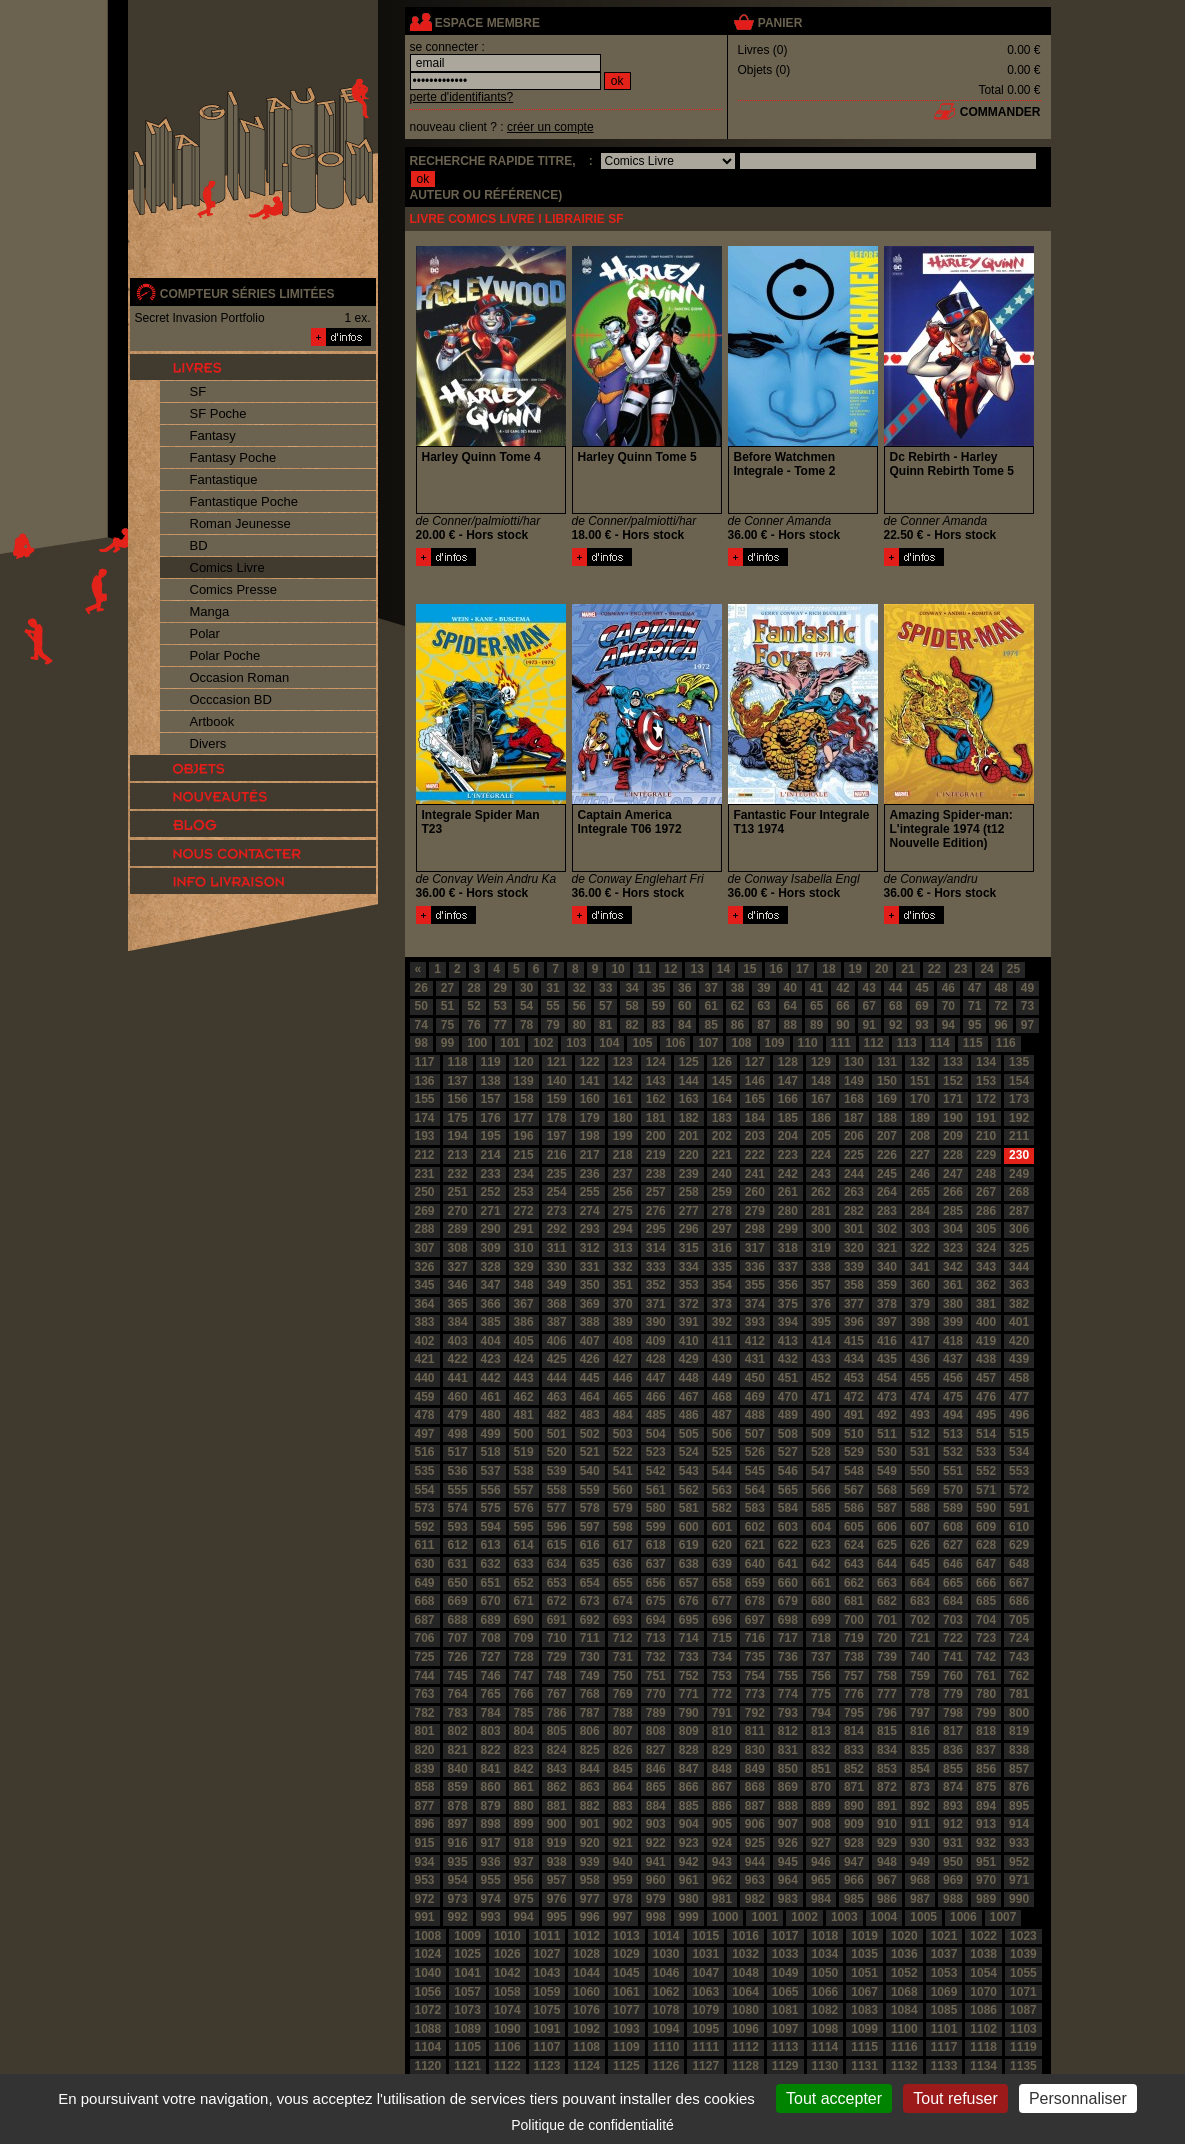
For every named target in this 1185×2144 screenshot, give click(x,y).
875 (986, 1787)
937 (524, 1862)
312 (590, 1248)
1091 (547, 2029)
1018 (825, 1936)
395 (821, 1322)
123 (623, 1062)
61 (710, 1006)
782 (425, 1713)
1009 (467, 1936)
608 (953, 1527)
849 (755, 1769)
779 (953, 1694)
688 (458, 1620)
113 (907, 1043)
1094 (666, 2029)
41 (816, 988)
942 (689, 1862)
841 (491, 1769)
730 (590, 1657)
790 (689, 1713)
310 (524, 1248)
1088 (428, 2029)
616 (590, 1545)
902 (623, 1824)
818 (986, 1731)
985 (854, 1899)
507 (755, 1434)
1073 (467, 2010)
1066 (825, 1992)
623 (821, 1545)
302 (887, 1229)
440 (425, 1378)
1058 (507, 1992)
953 (425, 1880)
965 (821, 1880)
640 (755, 1564)
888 (788, 1806)
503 (623, 1434)
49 (1027, 988)
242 (788, 1174)
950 (953, 1862)
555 (458, 1490)
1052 (904, 1973)
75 (447, 1025)
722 (953, 1638)
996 (590, 1917)
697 (755, 1620)
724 (1019, 1638)
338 (821, 1267)
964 (788, 1880)
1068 (904, 1992)
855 (953, 1769)
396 (854, 1322)
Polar (205, 633)
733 (689, 1657)
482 (557, 1415)
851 (821, 1769)
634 (557, 1564)
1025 (467, 1954)
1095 (705, 2029)
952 (1019, 1862)
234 (524, 1174)
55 (552, 1006)
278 (722, 1211)
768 (590, 1694)
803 (491, 1731)
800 (1019, 1713)
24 (986, 969)
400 (986, 1322)
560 (623, 1490)
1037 (944, 1954)
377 (854, 1304)
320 (854, 1248)
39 (763, 988)
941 (656, 1862)
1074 (507, 2010)
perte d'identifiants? (462, 97)
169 (887, 1099)
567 (854, 1490)
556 (491, 1490)
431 (755, 1359)
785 (524, 1713)
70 (948, 1006)
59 (658, 1006)
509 (821, 1434)
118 (458, 1062)
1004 (884, 1917)
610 (1019, 1527)
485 (656, 1415)
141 (590, 1081)
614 (524, 1545)
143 (656, 1081)
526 (755, 1452)
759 (920, 1676)
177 (524, 1118)
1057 (467, 1992)
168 (854, 1099)
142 (623, 1081)
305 (986, 1229)
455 (920, 1378)
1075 (547, 2010)
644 (887, 1564)
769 (623, 1694)
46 (948, 988)
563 (722, 1490)
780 (986, 1694)
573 (425, 1508)
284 (920, 1211)
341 (920, 1267)
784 (491, 1713)
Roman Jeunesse (240, 523)
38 (737, 988)
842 (524, 1769)
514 (986, 1434)
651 (491, 1583)
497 (425, 1434)
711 (590, 1638)
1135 (1023, 2066)
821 (458, 1750)
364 (425, 1304)
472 (854, 1397)
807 (623, 1731)
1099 (864, 2029)
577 (557, 1508)
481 (524, 1415)
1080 (745, 2010)
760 (953, 1676)
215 (524, 1155)
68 (895, 1006)
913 (986, 1824)
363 (1019, 1285)
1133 (944, 2066)
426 (590, 1359)
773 (755, 1694)
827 (656, 1750)
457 (986, 1378)
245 (887, 1174)
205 (821, 1136)
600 (689, 1527)
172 (986, 1099)
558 (557, 1490)
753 (722, 1676)
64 (790, 1006)
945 (788, 1862)
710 (557, 1638)
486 (689, 1415)
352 (656, 1285)
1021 (944, 1936)
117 (425, 1062)
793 (788, 1713)
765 (491, 1694)
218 (623, 1155)
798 (953, 1713)
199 (623, 1136)
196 (524, 1136)
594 (491, 1527)
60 (684, 1006)
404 (491, 1341)
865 (656, 1787)
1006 (963, 1917)
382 (1019, 1304)
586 (854, 1508)
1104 (428, 2047)
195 (491, 1136)
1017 (785, 1936)
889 (821, 1806)
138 (491, 1081)
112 (874, 1043)
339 (854, 1267)
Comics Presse (233, 589)
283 (887, 1211)
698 (788, 1620)
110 (808, 1043)
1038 (983, 1954)
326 (425, 1267)
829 (722, 1750)
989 (986, 1899)
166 (788, 1099)
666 (986, 1583)
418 (953, 1341)
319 (821, 1248)
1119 (1023, 2047)
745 (458, 1676)
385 (491, 1322)
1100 (904, 2029)
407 (590, 1341)
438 (986, 1359)
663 (887, 1583)
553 (1019, 1471)
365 (458, 1304)
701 (887, 1620)
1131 (864, 2066)
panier (780, 23)
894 (986, 1806)
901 (590, 1824)
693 (623, 1620)
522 (623, 1452)
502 (590, 1434)
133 (953, 1062)
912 (953, 1824)
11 (644, 969)
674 (623, 1601)
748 (557, 1676)
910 (887, 1824)
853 (887, 1769)
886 (722, 1806)
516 (425, 1452)
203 (755, 1136)
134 (986, 1062)
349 (557, 1285)
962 (722, 1880)
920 (590, 1843)
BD (199, 545)
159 (557, 1099)
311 (557, 1248)
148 (821, 1081)
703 (953, 1620)
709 (524, 1638)
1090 (507, 2029)
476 (986, 1397)
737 (821, 1657)
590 (986, 1508)
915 (425, 1843)
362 (986, 1285)
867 (722, 1787)
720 (887, 1638)
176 (491, 1118)
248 (986, 1174)
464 (590, 1397)
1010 (507, 1936)
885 (689, 1806)
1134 (983, 2066)
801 (425, 1731)
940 (623, 1862)
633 (524, 1564)
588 (920, 1508)
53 (500, 1006)
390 (656, 1322)
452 (821, 1378)
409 (656, 1341)
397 (887, 1322)
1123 (547, 2066)
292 (557, 1229)
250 (425, 1192)
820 (425, 1750)
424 (524, 1359)
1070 (983, 1992)
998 (656, 1917)
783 (458, 1713)
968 (920, 1880)
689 (491, 1620)
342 (953, 1267)
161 (623, 1099)
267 (986, 1192)
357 (821, 1285)
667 (1019, 1583)
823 (524, 1750)
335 (722, 1267)
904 (689, 1824)
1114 (825, 2047)
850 (788, 1769)
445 (590, 1378)
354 (722, 1285)
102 (543, 1043)
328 (491, 1267)
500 (524, 1434)
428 (656, 1359)
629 (1019, 1545)
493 (920, 1415)
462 (524, 1397)
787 (590, 1713)
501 (557, 1434)
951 (986, 1862)
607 (920, 1527)
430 (722, 1359)
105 (642, 1043)
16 (776, 969)
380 (953, 1304)
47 (974, 988)
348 (524, 1285)
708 (491, 1638)
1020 (904, 1936)
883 (623, 1806)
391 (689, 1322)
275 (623, 1211)
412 (755, 1341)
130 (854, 1062)
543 (689, 1471)
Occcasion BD (231, 699)
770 (656, 1694)
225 (854, 1155)
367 (524, 1304)
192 (1019, 1118)
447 (656, 1378)
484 (623, 1415)
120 (524, 1062)
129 (821, 1062)
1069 (944, 1992)
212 (425, 1155)
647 (986, 1564)
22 (934, 969)
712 (623, 1638)
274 (590, 1211)
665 (953, 1583)
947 (854, 1862)
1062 (666, 1992)
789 (656, 1713)
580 (656, 1508)
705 (1019, 1620)
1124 (586, 2066)
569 (920, 1490)
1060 (586, 1992)
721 (920, 1638)
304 (953, 1229)
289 (458, 1229)
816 (920, 1731)
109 (775, 1043)
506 (722, 1434)
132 (920, 1062)
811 (755, 1731)
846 (656, 1769)
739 (887, 1657)
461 (491, 1397)
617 (623, 1545)
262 (821, 1192)
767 (557, 1694)
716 (755, 1638)
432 (788, 1359)
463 (557, 1397)
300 (821, 1229)
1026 (507, 1954)
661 (821, 1583)
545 (755, 1471)
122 (590, 1062)
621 (755, 1545)
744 (425, 1676)
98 (421, 1043)
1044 (586, 1973)
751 (656, 1676)
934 (425, 1862)
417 (920, 1341)
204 (788, 1136)
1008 (428, 1936)
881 (557, 1806)
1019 (864, 1936)
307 (425, 1248)
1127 (705, 2066)
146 (755, 1081)
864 (623, 1787)
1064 (745, 1992)
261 (788, 1192)
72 (1000, 1006)
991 (425, 1917)
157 (491, 1099)
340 (887, 1267)
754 (755, 1676)
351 (623, 1285)
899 (524, 1824)
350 (590, 1285)
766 (524, 1694)
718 (821, 1638)
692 (590, 1620)
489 (788, 1415)
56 (579, 1006)
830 (755, 1750)
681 (854, 1601)
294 (623, 1229)
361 (953, 1285)
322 (920, 1248)
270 (458, 1211)
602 (755, 1527)
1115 (864, 2047)
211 (1019, 1136)
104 (609, 1043)
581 (689, 1508)
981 (722, 1899)
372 (689, 1304)
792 (755, 1713)
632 (491, 1564)
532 (953, 1452)
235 (557, 1174)
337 (788, 1267)
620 (722, 1545)
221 (722, 1155)
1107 (547, 2047)
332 (623, 1267)
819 (1019, 1731)
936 (491, 1862)
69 (921, 1006)
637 (656, 1564)
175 (458, 1118)
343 (986, 1267)
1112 (745, 2047)
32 (579, 988)
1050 (825, 1973)
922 (656, 1843)
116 (1006, 1043)
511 (887, 1434)
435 (887, 1359)
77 (500, 1025)
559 (590, 1490)
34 (631, 988)
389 (623, 1322)
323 (953, 1248)
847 (689, 1769)
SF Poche (218, 413)
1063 (705, 1992)
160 (590, 1099)
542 (656, 1471)
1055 (1023, 1973)
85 (710, 1025)
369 (590, 1304)
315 (689, 1248)
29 (500, 988)
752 (689, 1676)
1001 (764, 1917)
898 (491, 1824)
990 (1019, 1899)
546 (788, 1471)
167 (821, 1099)
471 (821, 1397)
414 (821, 1341)
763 (425, 1694)
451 (788, 1378)
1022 (983, 1936)
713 (656, 1638)
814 (854, 1731)
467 (689, 1397)
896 (425, 1824)
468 (722, 1397)
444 (557, 1378)
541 (623, 1471)
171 (953, 1099)
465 (623, 1397)
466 (656, 1397)
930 (920, 1843)
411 (722, 1341)
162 (656, 1099)
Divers (208, 743)
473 (887, 1397)
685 (986, 1601)
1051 (864, 1973)
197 (557, 1136)
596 (557, 1527)
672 (557, 1601)
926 (788, 1843)
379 (920, 1304)
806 (590, 1731)
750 (623, 1676)
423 (491, 1359)
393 (755, 1322)
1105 (467, 2047)
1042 (507, 1973)
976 (557, 1899)
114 (940, 1043)
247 (953, 1174)
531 (920, 1452)
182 (689, 1118)
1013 (626, 1936)
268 (1019, 1192)
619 (689, 1545)
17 (802, 969)
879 (491, 1806)
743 (1019, 1657)
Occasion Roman (240, 677)
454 (887, 1378)
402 (425, 1341)
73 (1027, 1006)
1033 (785, 1954)
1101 (944, 2029)
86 (737, 1025)
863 (590, 1787)
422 (458, 1359)
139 (524, 1081)
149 (854, 1081)
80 (579, 1025)
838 (1019, 1750)
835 (920, 1750)
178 (557, 1118)
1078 (666, 2010)
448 (689, 1378)
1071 (1023, 1992)
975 (524, 1899)
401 (1019, 1322)
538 (524, 1471)
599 (656, 1527)
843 (557, 1769)
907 (788, 1824)
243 (821, 1174)
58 (631, 1006)
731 (623, 1657)
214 (491, 1155)
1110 (666, 2047)
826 (623, 1750)
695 (689, 1620)
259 (722, 1192)
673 (590, 1601)
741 (953, 1657)
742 (986, 1657)
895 (1019, 1806)
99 (447, 1043)
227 (920, 1155)
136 (425, 1081)
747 (524, 1676)
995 (557, 1917)
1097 (785, 2029)
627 (953, 1545)
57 (605, 1006)
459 (425, 1397)
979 (656, 1899)
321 (887, 1248)
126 (722, 1062)
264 (887, 1192)
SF (198, 391)
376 (821, 1304)
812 (788, 1731)
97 (1027, 1025)
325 (1019, 1248)
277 (689, 1211)
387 (557, 1322)
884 (656, 1806)
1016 (745, 1936)
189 (920, 1118)
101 (510, 1043)
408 (623, 1341)
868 (755, 1787)
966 (854, 1880)
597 (590, 1527)
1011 (547, 1936)
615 (557, 1545)
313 (623, 1248)
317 (755, 1248)
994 (524, 1917)
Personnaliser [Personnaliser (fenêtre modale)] (1078, 2098)
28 (473, 988)
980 (689, 1899)
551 (953, 1471)
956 (524, 1880)
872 (887, 1787)
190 (953, 1118)
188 (887, 1118)
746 (491, 1676)
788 (623, 1713)
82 (631, 1025)
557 (524, 1490)
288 (425, 1229)
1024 (428, 1954)
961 (689, 1880)
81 (605, 1025)
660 (788, 1583)
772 (722, 1694)
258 (689, 1192)
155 (425, 1099)
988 (953, 1899)
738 (854, 1657)
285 (953, 1211)
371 (656, 1304)
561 (656, 1490)
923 (689, 1843)
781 (1019, 1694)
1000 (725, 1917)
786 (557, 1713)
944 (755, 1862)
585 (821, 1508)
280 (788, 1211)
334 (689, 1267)
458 (1019, 1378)
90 (842, 1025)
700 (854, 1620)
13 (696, 969)
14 (723, 969)
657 (689, 1583)
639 (722, 1564)
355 (755, 1285)
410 (689, 1341)
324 (986, 1248)
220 (689, 1155)
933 (1019, 1843)
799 (986, 1713)
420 (1019, 1341)
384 (458, 1322)
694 (656, 1620)
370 (623, 1304)
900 (557, 1824)
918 (524, 1843)
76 (473, 1025)
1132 (904, 2066)
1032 (745, 1954)
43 (869, 988)
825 (590, 1750)
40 (790, 988)
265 (920, 1192)
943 (722, 1862)
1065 (785, 1992)
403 (458, 1341)
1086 (983, 2010)
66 (842, 1006)
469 (755, 1397)
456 (953, 1378)
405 (524, 1341)
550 (920, 1471)
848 (722, 1769)
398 (920, 1322)
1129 (785, 2066)
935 (458, 1862)
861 (524, 1787)
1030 (666, 1954)
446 (623, 1378)
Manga (210, 611)
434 (854, 1359)
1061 (626, 1992)
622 (788, 1545)
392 (722, 1322)
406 (557, 1341)
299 (788, 1229)
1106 (507, 2047)
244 (854, 1174)
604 (821, 1527)
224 (821, 1155)
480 (491, 1415)
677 (722, 1601)
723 (986, 1638)
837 (986, 1750)
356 (788, 1285)
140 (557, 1081)
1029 (626, 1954)
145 (722, 1081)
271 (491, 1211)
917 (491, 1843)
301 (854, 1229)
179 (590, 1118)
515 (1019, 1434)
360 (920, 1285)
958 (590, 1880)
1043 (547, 1973)
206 (854, 1136)
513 (953, 1434)
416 (887, 1341)
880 (524, 1806)
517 (458, 1452)
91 (869, 1025)
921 (623, 1843)
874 (953, 1787)
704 (986, 1620)
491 (854, 1415)
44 (895, 988)
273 (557, 1211)
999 (689, 1917)
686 (1019, 1601)
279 (755, 1211)
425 (557, 1359)
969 (953, 1880)
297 (722, 1229)
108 (741, 1043)
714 (689, 1638)
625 (887, 1545)
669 (458, 1601)
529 (854, 1452)
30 (526, 988)
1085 (944, 2010)
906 (755, 1824)
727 (491, 1657)
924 (722, 1843)
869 (788, 1787)
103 (576, 1043)
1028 (586, 1954)
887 (755, 1806)
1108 (586, 2047)
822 (491, 1750)
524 (689, 1452)
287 (1019, 1211)
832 (821, 1750)
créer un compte (550, 127)
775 (821, 1694)
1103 (1023, 2029)
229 (986, 1155)
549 (887, 1471)
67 (869, 1006)
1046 (666, 1973)
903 (656, 1824)
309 (491, 1248)
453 (854, 1378)
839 (425, 1769)
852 (854, 1769)
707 (458, 1638)
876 (1019, 1787)
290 (491, 1229)
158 (524, 1099)
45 (921, 988)
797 (920, 1713)
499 (491, 1434)
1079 (705, 2010)
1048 (745, 1973)
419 (986, 1341)
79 (552, 1025)
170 (920, 1099)
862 (557, 1787)
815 (887, 1731)
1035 (864, 1954)
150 (887, 1081)
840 (458, 1769)
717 (788, 1638)
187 (854, 1118)
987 (920, 1899)
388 (590, 1322)
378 (887, 1304)
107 (708, 1043)
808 (656, 1731)
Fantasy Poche (233, 457)
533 (986, 1452)
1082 (825, 2010)
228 (953, 1155)
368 (557, 1304)
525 (722, 1452)
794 (821, 1713)
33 (605, 988)
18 (828, 969)
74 (421, 1025)
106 (675, 1043)
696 (722, 1620)
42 (842, 988)
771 (689, 1694)
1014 (666, 1936)
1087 (1023, 2010)
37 (710, 988)
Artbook (212, 721)
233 (491, 1174)
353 (689, 1285)
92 (895, 1025)
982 (755, 1899)
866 (689, 1787)
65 (816, 1006)
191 (986, 1118)
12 (670, 969)
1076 (586, 2010)
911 (920, 1824)
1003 (844, 1917)
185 (788, 1118)
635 (590, 1564)
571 (986, 1490)
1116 (904, 2047)
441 (458, 1378)
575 (491, 1508)
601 (722, 1527)
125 (689, 1062)
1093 (626, 2029)
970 (986, 1880)
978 (623, 1899)
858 (425, 1787)
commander (1000, 112)
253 (524, 1192)
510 (854, 1434)
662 (854, 1583)
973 (458, 1899)
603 (788, 1527)
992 (458, 1917)
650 (458, 1583)
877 (425, 1806)
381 (986, 1304)
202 (722, 1136)
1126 (666, 2066)
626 (920, 1545)
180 (623, 1118)
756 (821, 1676)
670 (491, 1601)
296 (689, 1229)
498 (458, 1434)
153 (986, 1081)
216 (557, 1155)
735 (755, 1657)
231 (425, 1174)
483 (590, 1415)
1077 (626, 2010)
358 (854, 1285)
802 (458, 1731)
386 (524, 1322)
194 (458, 1136)
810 (722, 1731)
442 (491, 1378)
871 (854, 1787)
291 (524, 1229)
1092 (586, 2029)
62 (737, 1006)
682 (887, 1601)
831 (788, 1750)
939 (590, 1862)
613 (491, 1545)
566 (821, 1490)
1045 (626, 1973)
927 (821, 1843)
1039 (1023, 1954)
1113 (785, 2047)
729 (557, 1657)
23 (960, 969)
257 (656, 1192)
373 (722, 1304)
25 (1013, 969)
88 (790, 1025)
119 (491, 1062)
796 (887, 1713)
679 (788, 1601)
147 (788, 1081)
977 (590, 1899)
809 (689, 1731)
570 (953, 1490)
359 (887, 1285)
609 (986, 1527)
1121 (467, 2066)
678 (755, 1601)
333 (656, 1267)
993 (491, 1917)
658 (722, 1583)
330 (557, 1267)
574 (458, 1508)
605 (854, 1527)
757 (854, 1676)
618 (656, 1545)
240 (722, 1174)
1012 (586, 1936)
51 (447, 1006)
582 (722, 1508)
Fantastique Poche (244, 501)
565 (788, 1490)
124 (656, 1062)
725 (425, 1657)
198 (590, 1136)
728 (524, 1657)
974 (491, 1899)
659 (755, 1583)
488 (755, 1415)
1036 (904, 1954)
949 (920, 1862)
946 (821, 1862)
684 (953, 1601)
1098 (825, 2029)
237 (623, 1174)
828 (689, 1750)
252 (491, 1192)
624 (854, 1545)
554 (425, 1490)
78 (526, 1025)
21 (907, 969)
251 (458, 1192)
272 (524, 1211)
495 (986, 1415)
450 (755, 1378)
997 (623, 1917)
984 (821, 1899)
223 (788, 1155)
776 (854, 1694)
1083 (864, 2010)
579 (623, 1508)
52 (473, 1006)
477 (1019, 1397)
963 (755, 1880)
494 (953, 1415)
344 (1019, 1267)
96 (1000, 1025)
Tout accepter (834, 2098)
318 (788, 1248)
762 (1019, 1676)
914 (1019, 1824)
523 (656, 1452)
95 (974, 1025)
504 (656, 1434)
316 (722, 1248)
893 (953, 1806)
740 (920, 1657)
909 (854, 1824)
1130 (825, 2066)
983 (788, 1899)
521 (590, 1452)
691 (557, 1620)
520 (557, 1452)
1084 (904, 2010)
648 (1019, 1564)
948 (887, 1862)
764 (458, 1694)
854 (920, 1769)
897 (458, 1824)
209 (953, 1136)
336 (755, 1267)
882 (590, 1806)
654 (590, 1583)
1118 (983, 2047)
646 (953, 1564)
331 (590, 1267)
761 (986, 1676)
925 (755, 1843)
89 (816, 1025)
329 (524, 1267)
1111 (705, 2047)
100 (477, 1043)
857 (1019, 1769)
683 (920, 1601)
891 (887, 1806)
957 (557, 1880)
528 (821, 1452)
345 (425, 1285)
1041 (467, 1973)
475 (953, 1397)
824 (557, 1750)
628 (986, 1545)
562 (689, 1490)
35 (658, 988)
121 (557, 1062)
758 (887, 1676)
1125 (626, 2066)
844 (590, 1769)
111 (841, 1043)
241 (755, 1174)
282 (854, 1211)
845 (623, 1769)
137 (458, 1081)
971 (1019, 1880)
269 (425, 1211)
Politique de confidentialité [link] (592, 2125)
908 (821, 1824)
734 (722, 1657)
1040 (428, 1973)
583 (755, 1508)
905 (722, 1824)
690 (524, 1620)
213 (458, 1155)
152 (953, 1081)
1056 (428, 1992)
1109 (626, 2047)
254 (557, 1192)
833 (854, 1750)
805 (557, 1731)
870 (821, 1787)
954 (458, 1880)
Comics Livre (227, 567)
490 (821, 1415)
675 (656, 1601)
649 (425, 1583)
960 (656, 1880)
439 (1019, 1359)
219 (656, 1155)
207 (887, 1136)
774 (788, 1694)
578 (590, 1508)
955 (491, 1880)
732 (656, 1657)
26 (421, 988)
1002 (804, 1917)
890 (854, 1806)
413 (788, 1341)
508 (788, 1434)
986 (887, 1899)
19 (855, 969)
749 (590, 1676)
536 (458, 1471)
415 (854, 1341)
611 (425, 1545)
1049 (785, 1973)
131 (887, 1062)
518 (491, 1452)
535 (425, 1471)
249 (1019, 1174)
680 (821, 1601)
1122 (507, 2066)
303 (920, 1229)
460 (458, 1397)
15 (749, 969)
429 (689, 1359)
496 (1019, 1415)
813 (821, 1731)
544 (722, 1471)
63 (763, 1006)
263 (854, 1192)
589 (953, 1508)
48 (1000, 988)
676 (689, 1601)
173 (1019, 1099)
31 (552, 988)
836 (953, 1750)
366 (491, 1304)
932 (986, 1843)
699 (821, 1620)
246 (920, 1174)
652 (524, 1583)
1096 (745, 2029)
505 (689, 1434)
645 (920, 1564)
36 (684, 988)
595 (524, 1527)
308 (458, 1248)
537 (491, 1471)
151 (920, 1081)
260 (755, 1192)
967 (887, 1880)
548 (854, 1471)
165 (755, 1099)
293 (590, 1229)
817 (953, 1731)
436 (920, 1359)
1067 (864, 1992)
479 (458, 1415)
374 (755, 1304)
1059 (547, 1992)
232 (458, 1174)
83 (658, 1025)
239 (689, 1174)
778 (920, 1694)
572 (1019, 1490)
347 (491, 1285)
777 (887, 1694)
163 (689, 1099)
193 (425, 1136)
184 (755, 1118)
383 (425, 1322)
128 (788, 1062)
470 (788, 1397)
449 (722, 1378)
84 (684, 1025)
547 (821, 1471)
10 (617, 969)
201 (689, 1136)
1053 (944, 1973)
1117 (944, 2047)
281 (821, 1211)
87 (763, 1025)
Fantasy (213, 435)
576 (524, 1508)
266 (953, 1192)
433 (821, 1359)
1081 (785, 2010)
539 (557, 1471)
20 (881, 969)
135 (1019, 1062)
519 (524, 1452)
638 (689, 1564)
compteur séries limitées (247, 294)
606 (887, 1527)
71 (974, 1006)
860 (491, 1787)
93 (921, 1025)
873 (920, 1787)
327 (458, 1267)
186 (821, 1118)
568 (887, 1490)
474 (920, 1397)
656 (656, 1583)
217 (590, 1155)
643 (854, 1564)
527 (788, 1452)
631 (458, 1564)
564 (755, 1490)
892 (920, 1806)
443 (524, 1378)
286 (986, 1211)
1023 (1023, 1936)
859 (458, 1787)
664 (920, 1583)
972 (425, 1899)
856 (986, 1769)
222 (755, 1155)
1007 (1003, 1917)
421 (425, 1359)
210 (986, 1136)
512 (920, 1434)
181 (656, 1118)
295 (656, 1229)
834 (887, 1750)
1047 (705, 1973)
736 (788, 1657)
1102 (983, 2029)
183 (722, 1118)
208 (920, 1136)
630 (425, 1564)
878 (458, 1806)
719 (854, 1638)
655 (623, 1583)
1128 (745, 2066)
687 (425, 1620)
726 (458, 1657)
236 (590, 1174)
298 (755, 1229)
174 (425, 1118)
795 (854, 1713)
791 (722, 1713)
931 (953, 1843)
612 (458, 1545)
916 (458, 1843)
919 (557, 1843)
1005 (923, 1917)
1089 (467, 2029)
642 (821, 1564)
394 (788, 1322)
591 (1019, 1508)
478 (425, 1415)
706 (425, 1638)
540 (590, 1471)
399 (953, 1322)
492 (887, 1415)
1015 (705, 1936)
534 (1019, 1452)
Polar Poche (225, 655)
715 (722, 1638)
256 (623, 1192)
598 (623, 1527)
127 (755, 1062)
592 (425, 1527)
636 (623, 1564)
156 (458, 1099)
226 (887, 1155)
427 (623, 1359)
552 (986, 1471)
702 (920, 1620)
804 (524, 1731)
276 (656, 1211)
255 (590, 1192)
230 (1019, 1155)
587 (887, 1508)
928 (854, 1843)
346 (458, 1285)
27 (447, 988)
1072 (428, 2010)
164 (722, 1099)
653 (557, 1583)
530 (887, 1452)
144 (689, 1081)
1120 (428, 2066)
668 (425, 1601)
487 (722, 1415)
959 (623, 1880)
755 (788, 1676)
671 (524, 1601)
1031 (705, 1954)
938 (557, 1862)
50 (421, 1006)
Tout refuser (955, 2098)
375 (788, 1304)
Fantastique (224, 479)
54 (526, 1006)
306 (1019, 1229)
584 (788, 1508)
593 (458, 1527)
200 (656, 1136)
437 (953, 1359)
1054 (983, 1973)
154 (1019, 1081)
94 (948, 1025)
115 (973, 1043)
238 (656, 1174)
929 (887, 1843)
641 (788, 1564)
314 (656, 1248)
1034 (825, 1954)
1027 (547, 1954)
